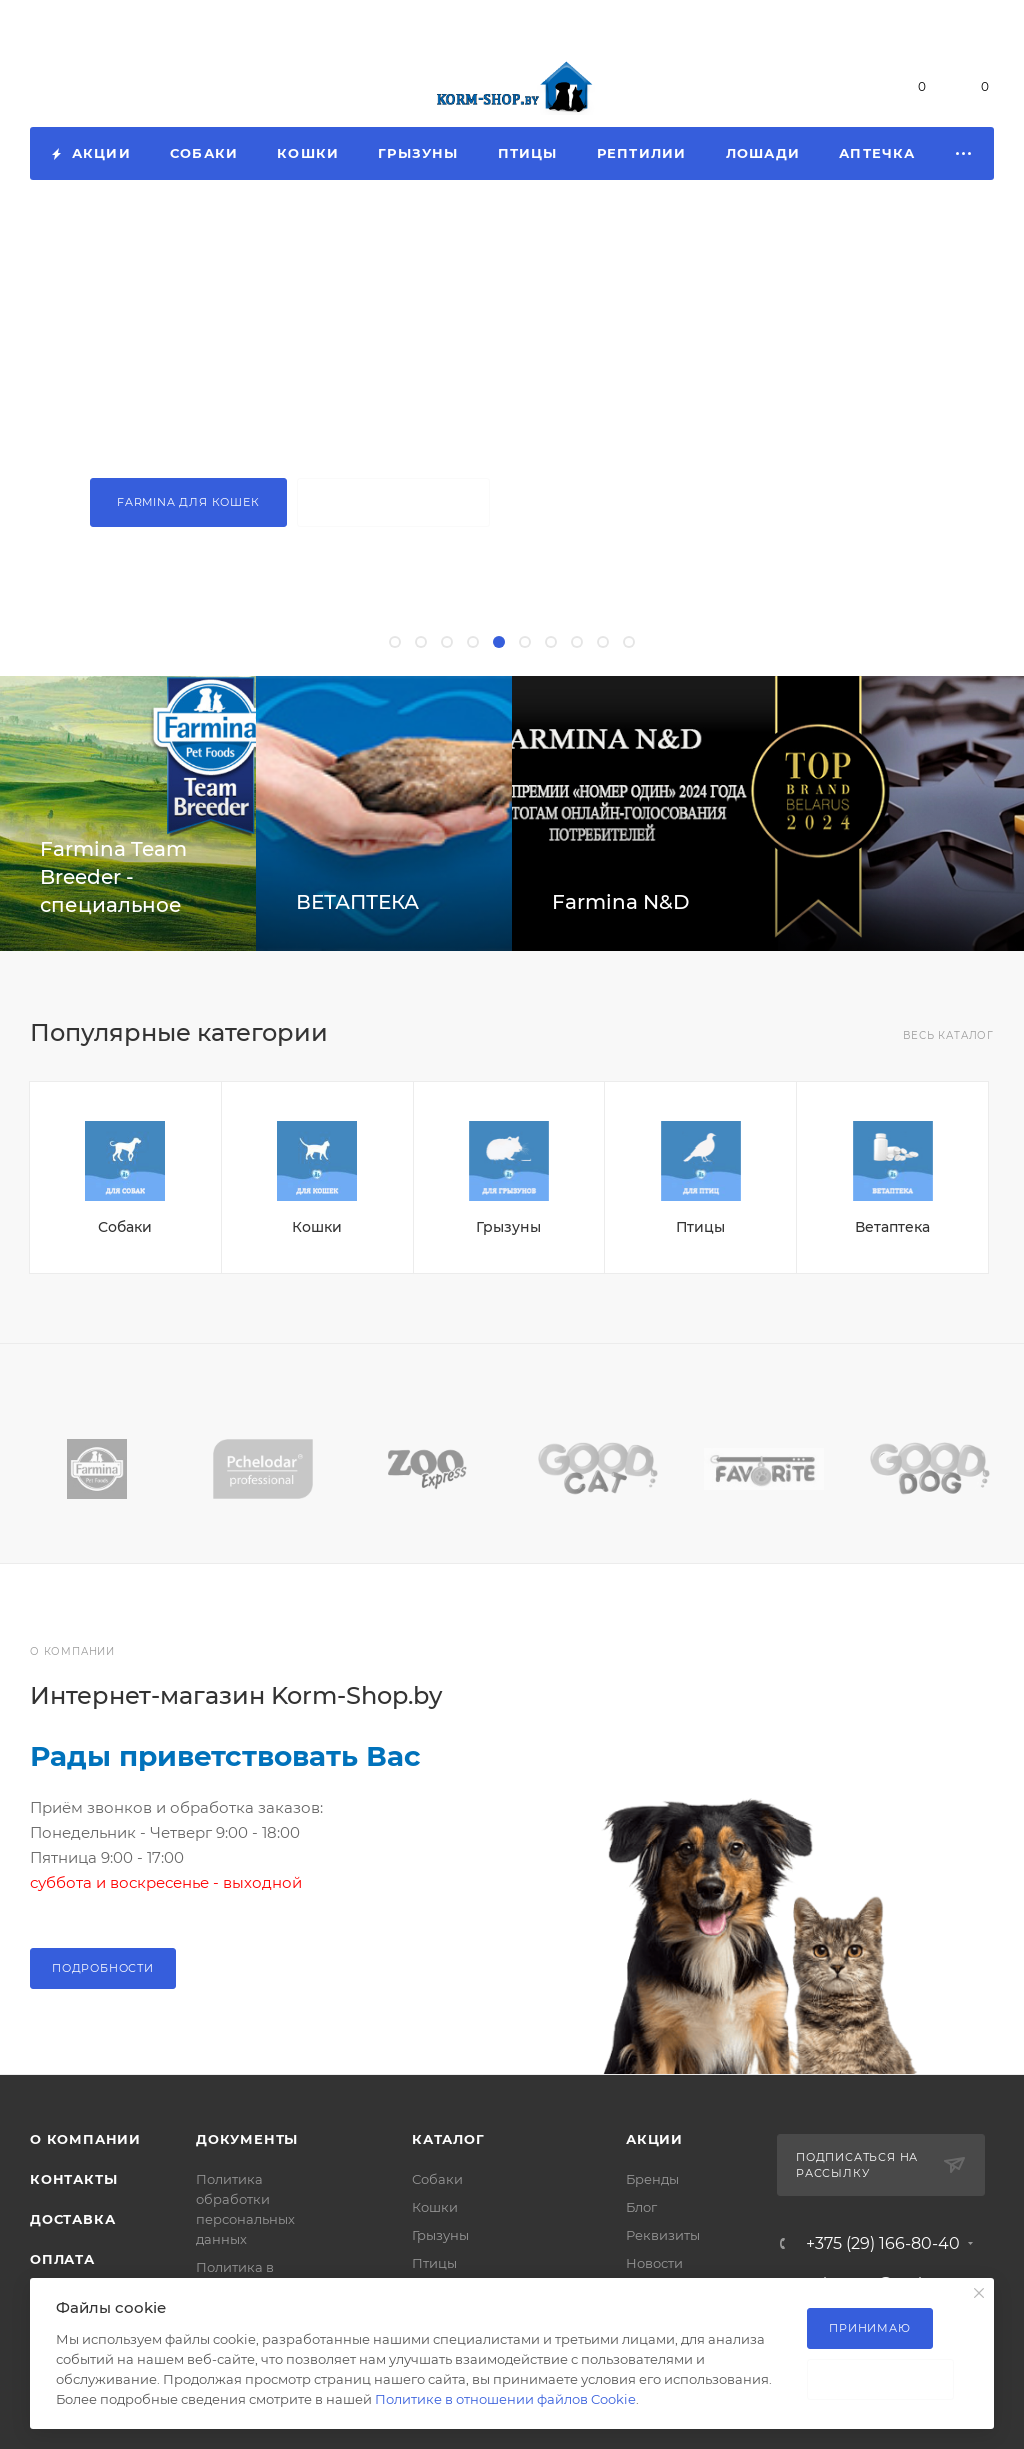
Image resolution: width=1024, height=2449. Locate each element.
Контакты (73, 2179)
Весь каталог (948, 1035)
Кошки (317, 1227)
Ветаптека (892, 1227)
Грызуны (508, 1227)
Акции (654, 2139)
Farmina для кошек (188, 502)
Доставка (72, 2219)
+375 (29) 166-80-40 (127, 86)
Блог (641, 2207)
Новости (654, 2263)
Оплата (62, 2259)
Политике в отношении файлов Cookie (505, 2399)
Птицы (700, 1227)
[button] (395, 642)
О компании (85, 2139)
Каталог (448, 2139)
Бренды (652, 2179)
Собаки (125, 1227)
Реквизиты (663, 2235)
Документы (247, 2139)
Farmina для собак (394, 502)
